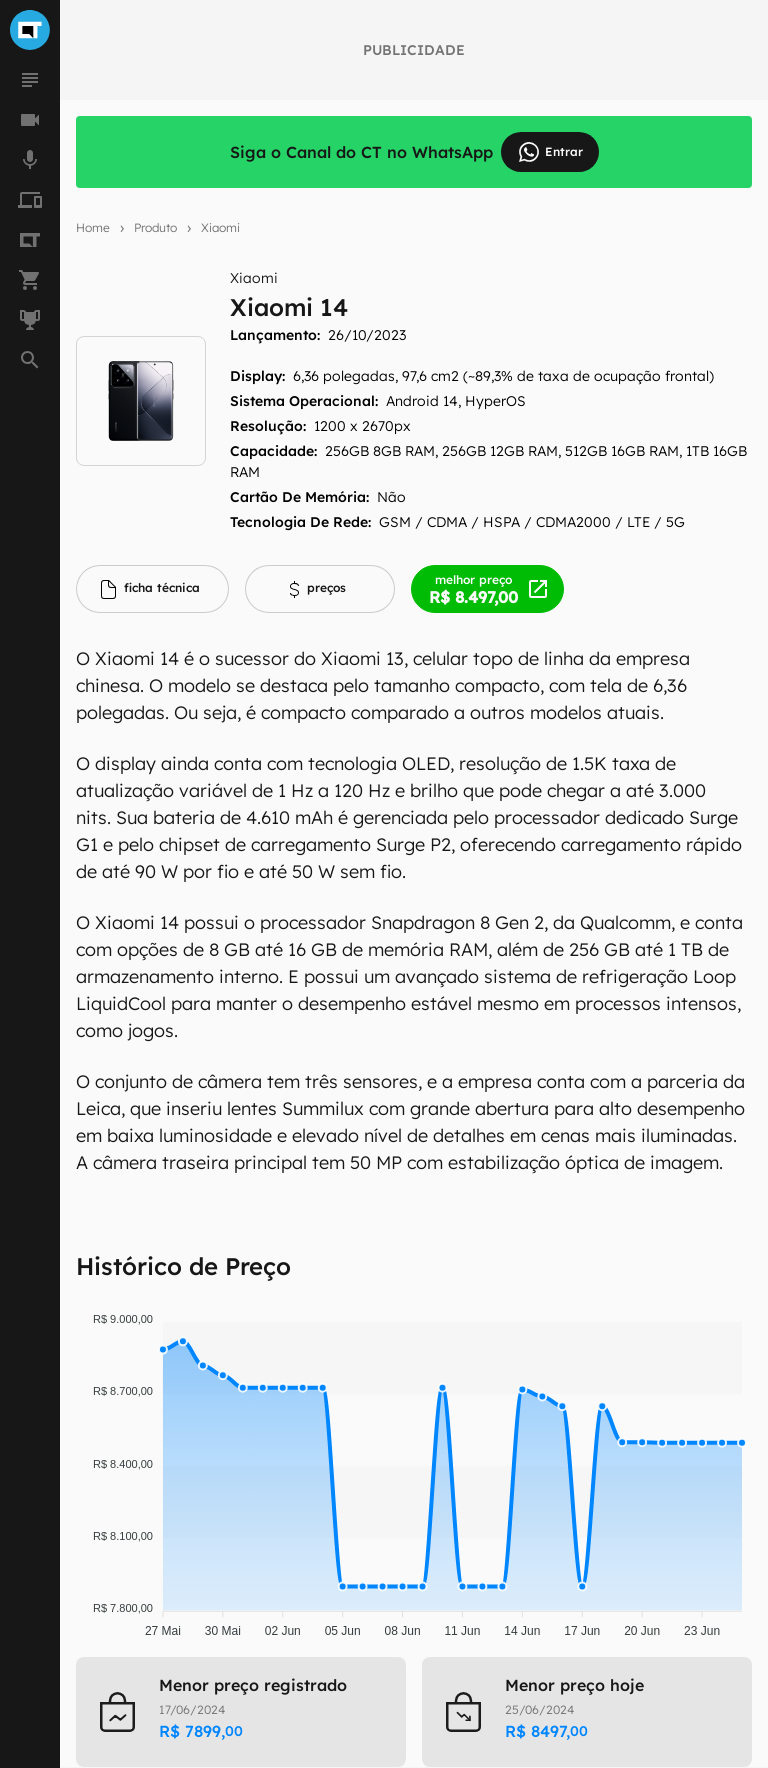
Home (93, 227)
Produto (155, 227)
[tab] (152, 589)
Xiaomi (220, 227)
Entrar (550, 152)
